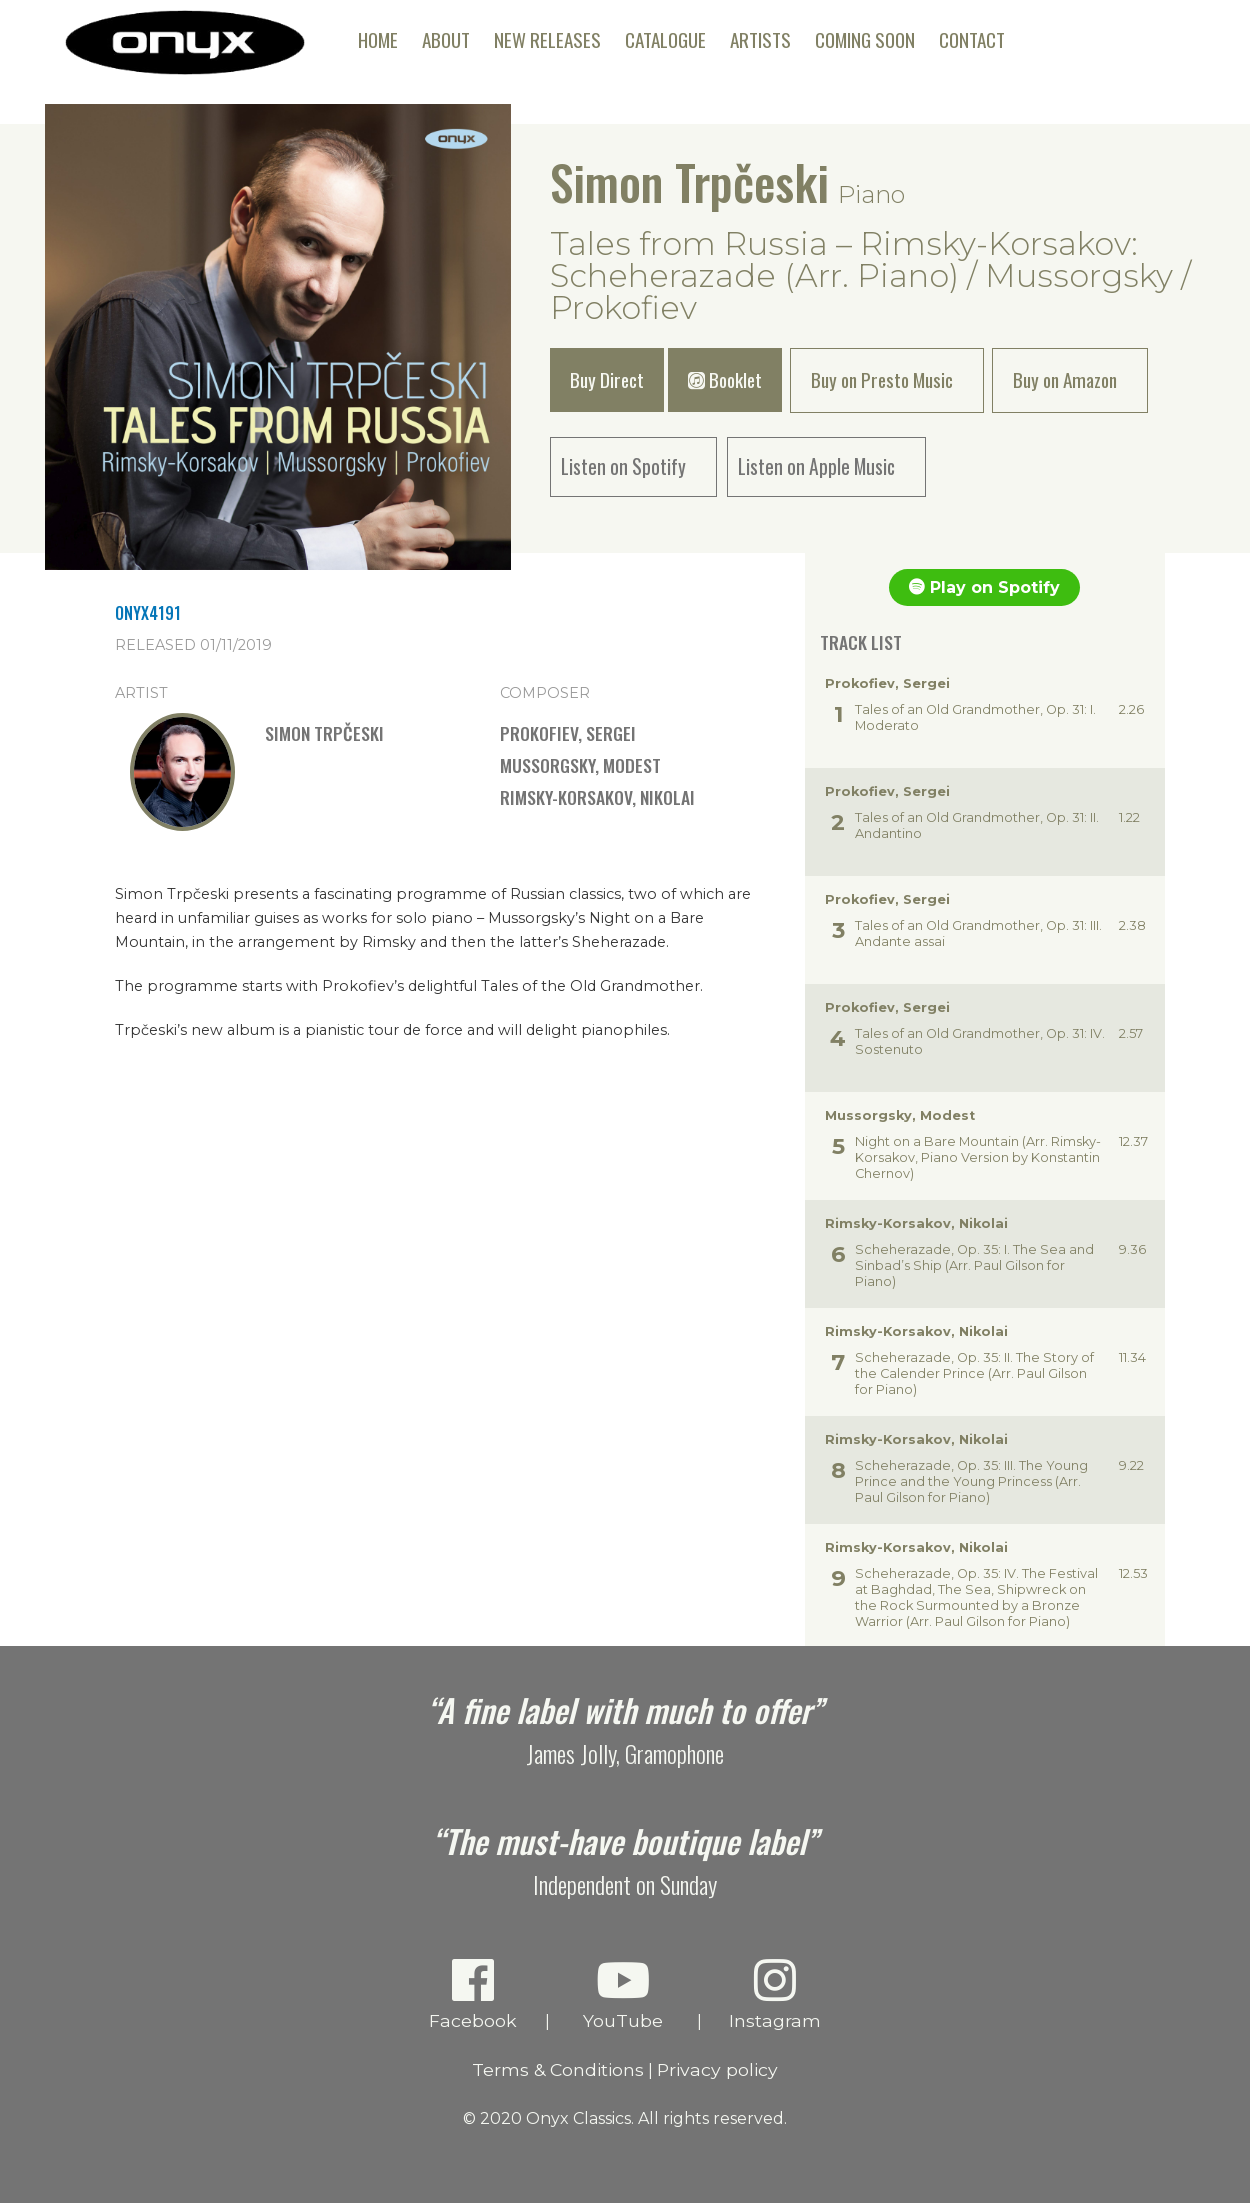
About (446, 39)
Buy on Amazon (1065, 379)
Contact (972, 39)
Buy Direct (607, 379)
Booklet (725, 379)
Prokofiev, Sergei (568, 733)
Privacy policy (717, 2069)
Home (378, 39)
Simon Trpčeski (689, 181)
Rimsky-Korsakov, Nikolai (597, 797)
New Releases (547, 39)
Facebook (473, 1993)
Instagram (775, 1993)
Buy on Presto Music (882, 379)
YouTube (623, 1993)
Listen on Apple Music (816, 466)
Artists (760, 39)
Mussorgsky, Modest (580, 765)
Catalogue (665, 39)
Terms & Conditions (558, 2069)
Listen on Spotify (623, 466)
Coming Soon (865, 39)
